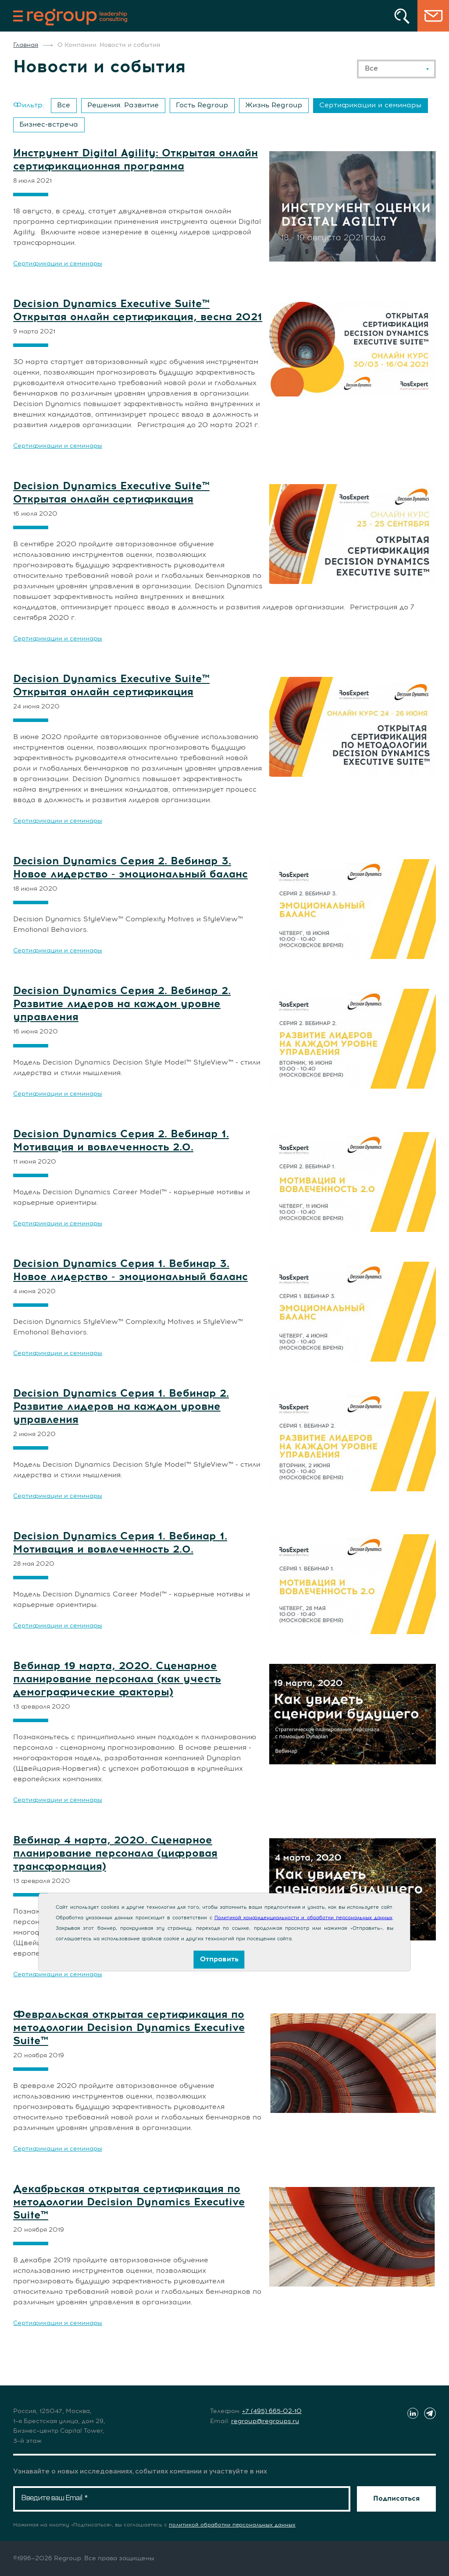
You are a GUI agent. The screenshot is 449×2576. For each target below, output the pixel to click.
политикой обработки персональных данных (232, 2525)
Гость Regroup (202, 105)
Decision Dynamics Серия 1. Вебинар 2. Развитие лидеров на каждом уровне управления (121, 1406)
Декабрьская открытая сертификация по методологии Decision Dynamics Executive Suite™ (129, 2202)
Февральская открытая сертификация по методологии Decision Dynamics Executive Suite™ (129, 2028)
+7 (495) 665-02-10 (272, 2411)
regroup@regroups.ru (265, 2421)
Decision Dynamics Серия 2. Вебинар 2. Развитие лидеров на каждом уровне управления (122, 1004)
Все (63, 105)
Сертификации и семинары (370, 105)
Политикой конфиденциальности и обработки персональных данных (303, 1918)
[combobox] (396, 69)
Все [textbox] (371, 68)
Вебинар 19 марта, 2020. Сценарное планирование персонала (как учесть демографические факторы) (117, 1679)
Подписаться (396, 2498)
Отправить (219, 1959)
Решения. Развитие (123, 105)
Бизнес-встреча (48, 124)
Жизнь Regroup (273, 105)
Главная (25, 45)
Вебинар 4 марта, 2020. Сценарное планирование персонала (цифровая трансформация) (115, 1853)
